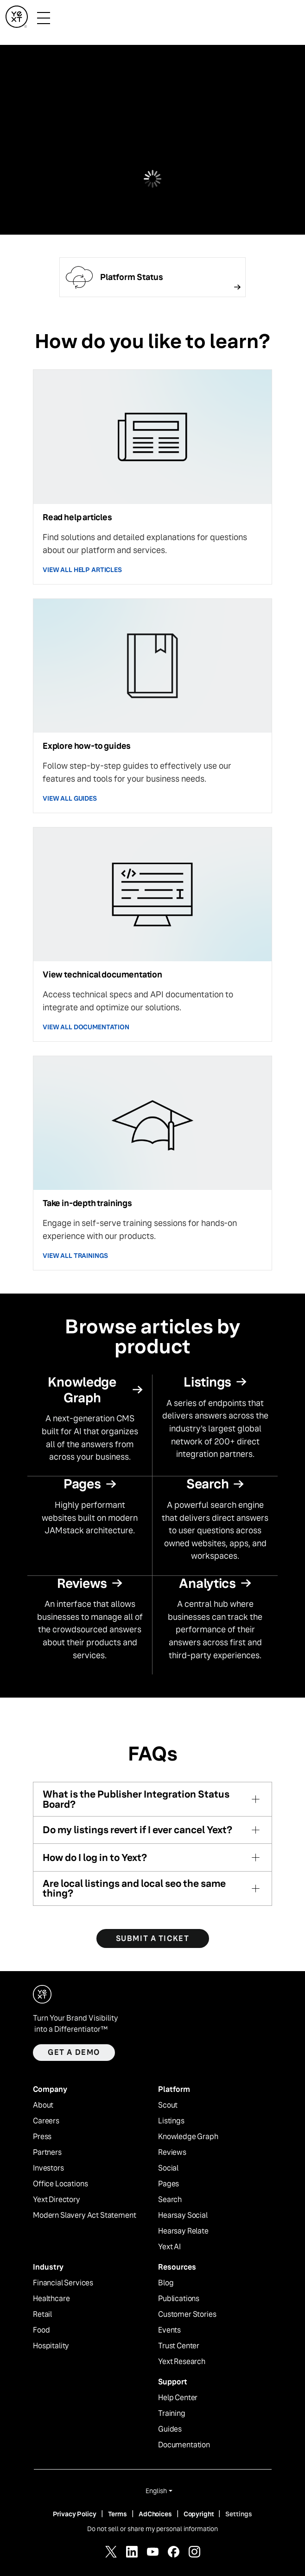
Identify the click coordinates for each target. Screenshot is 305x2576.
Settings (238, 2514)
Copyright (199, 2514)
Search (170, 2199)
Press (42, 2136)
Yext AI (169, 2247)
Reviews (172, 2152)
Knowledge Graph (188, 2136)
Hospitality (51, 2346)
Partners (47, 2152)
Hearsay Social (183, 2215)
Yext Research (181, 2361)
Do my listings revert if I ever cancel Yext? (137, 1829)
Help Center (177, 2397)
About (43, 2105)
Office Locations (60, 2184)
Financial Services (63, 2283)
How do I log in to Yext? (95, 1857)
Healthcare (51, 2298)
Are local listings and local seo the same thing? (134, 1888)
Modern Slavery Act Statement (84, 2215)
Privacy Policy (74, 2514)
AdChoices (155, 2514)
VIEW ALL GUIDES (70, 798)
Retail (42, 2314)
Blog (165, 2283)
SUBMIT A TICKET (153, 1938)
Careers (46, 2121)
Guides (170, 2429)
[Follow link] (152, 277)
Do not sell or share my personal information (152, 2529)
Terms (117, 2514)
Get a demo (74, 2052)
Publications (178, 2298)
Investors (48, 2168)
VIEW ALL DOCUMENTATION (86, 1027)
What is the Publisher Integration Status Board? (136, 1799)
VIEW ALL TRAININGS (75, 1255)
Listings (171, 2121)
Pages (168, 2184)
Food (41, 2330)
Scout (168, 2105)
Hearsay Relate (183, 2231)
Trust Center (178, 2346)
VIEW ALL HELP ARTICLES (82, 570)
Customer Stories (187, 2314)
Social (168, 2168)
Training (171, 2413)
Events (169, 2330)
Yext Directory (56, 2199)
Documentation (184, 2445)
